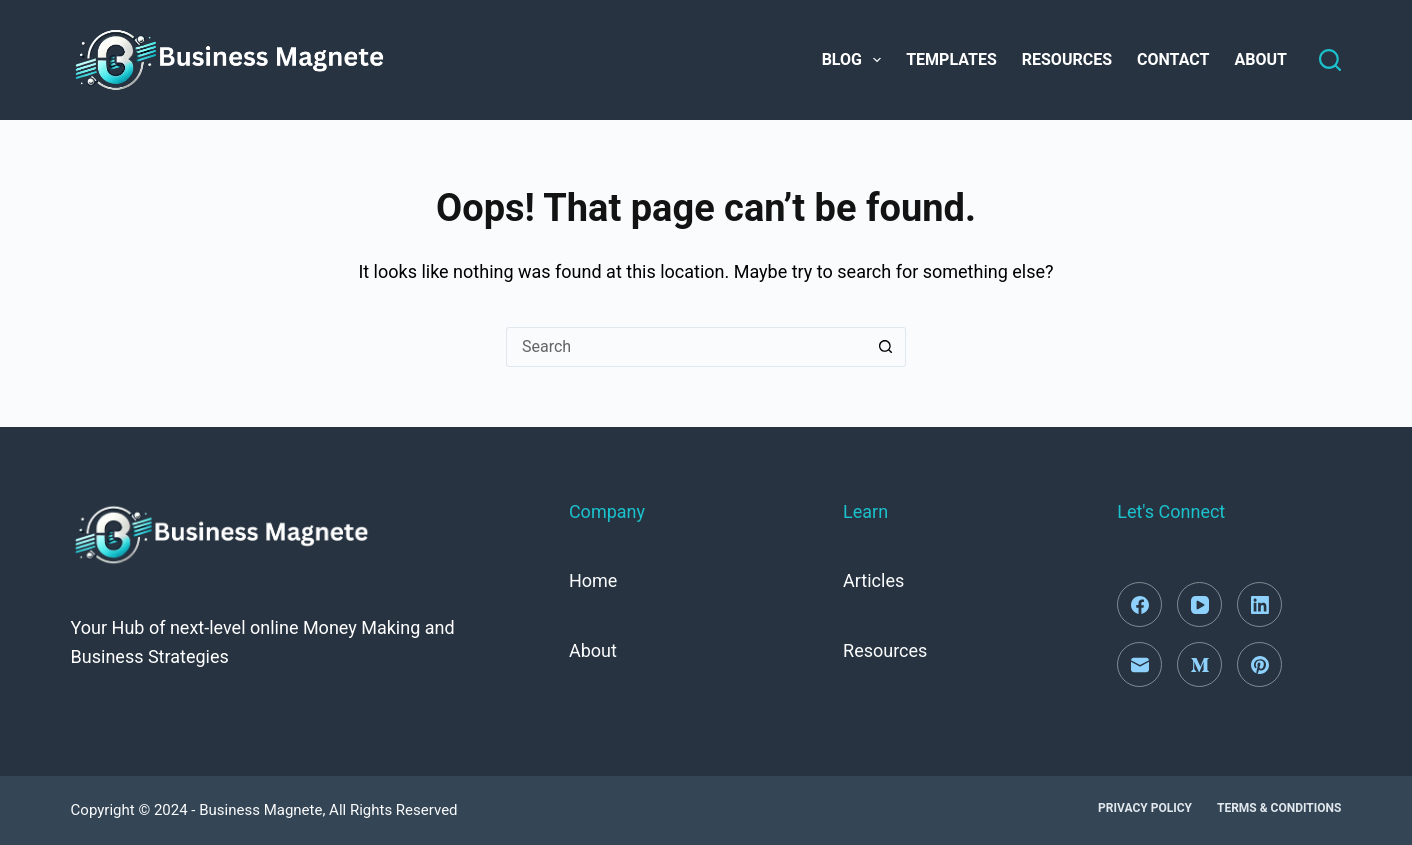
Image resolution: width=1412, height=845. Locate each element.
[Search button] (886, 347)
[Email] (1139, 664)
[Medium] (1199, 664)
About (1260, 59)
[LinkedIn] (1259, 604)
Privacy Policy (1145, 808)
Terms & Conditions (1279, 808)
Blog (856, 60)
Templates (951, 59)
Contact (1173, 59)
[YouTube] (1199, 604)
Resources (1067, 59)
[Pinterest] (1259, 664)
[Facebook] (1139, 604)
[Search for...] (686, 347)
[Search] (1330, 60)
